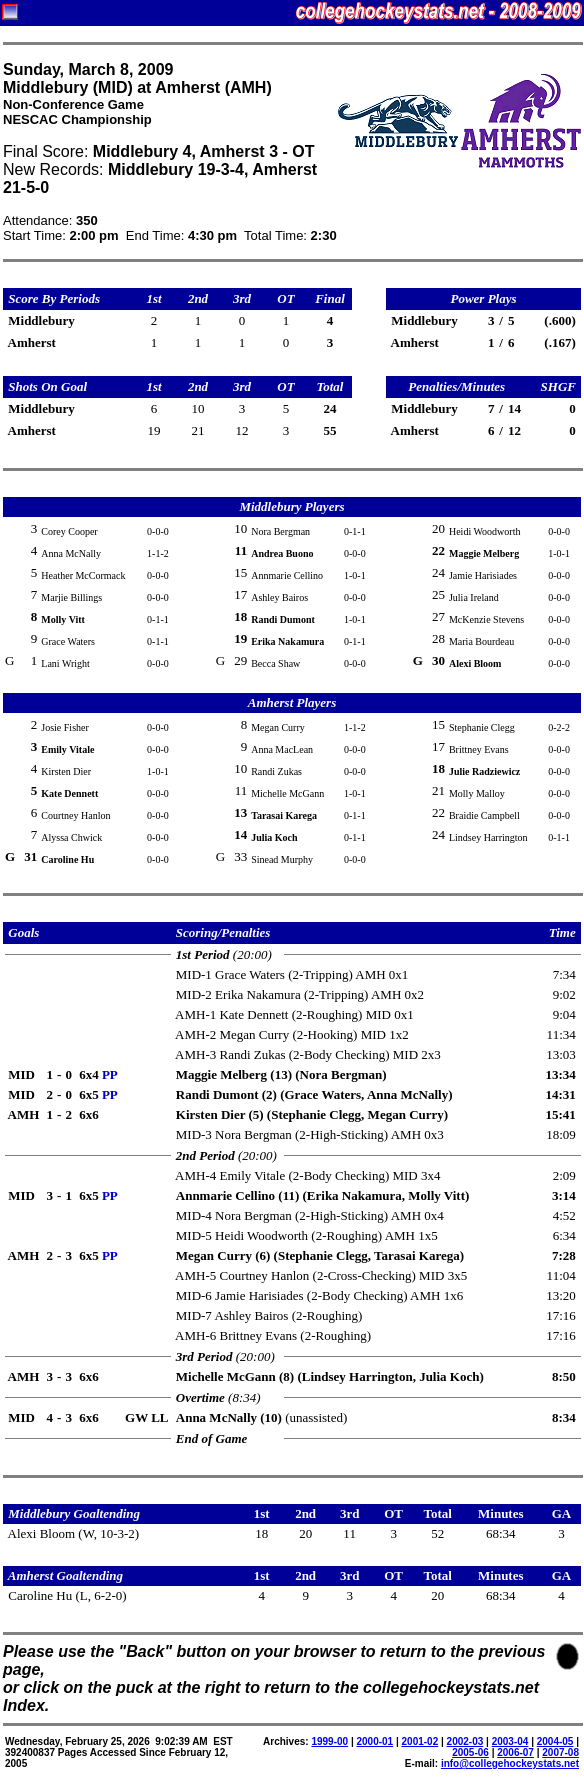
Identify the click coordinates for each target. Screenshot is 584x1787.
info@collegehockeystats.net (510, 1763)
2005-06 (470, 1752)
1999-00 (329, 1741)
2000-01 (374, 1741)
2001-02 (420, 1741)
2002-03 (465, 1741)
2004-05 (555, 1741)
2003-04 (510, 1741)
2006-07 (515, 1752)
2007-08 (560, 1752)
